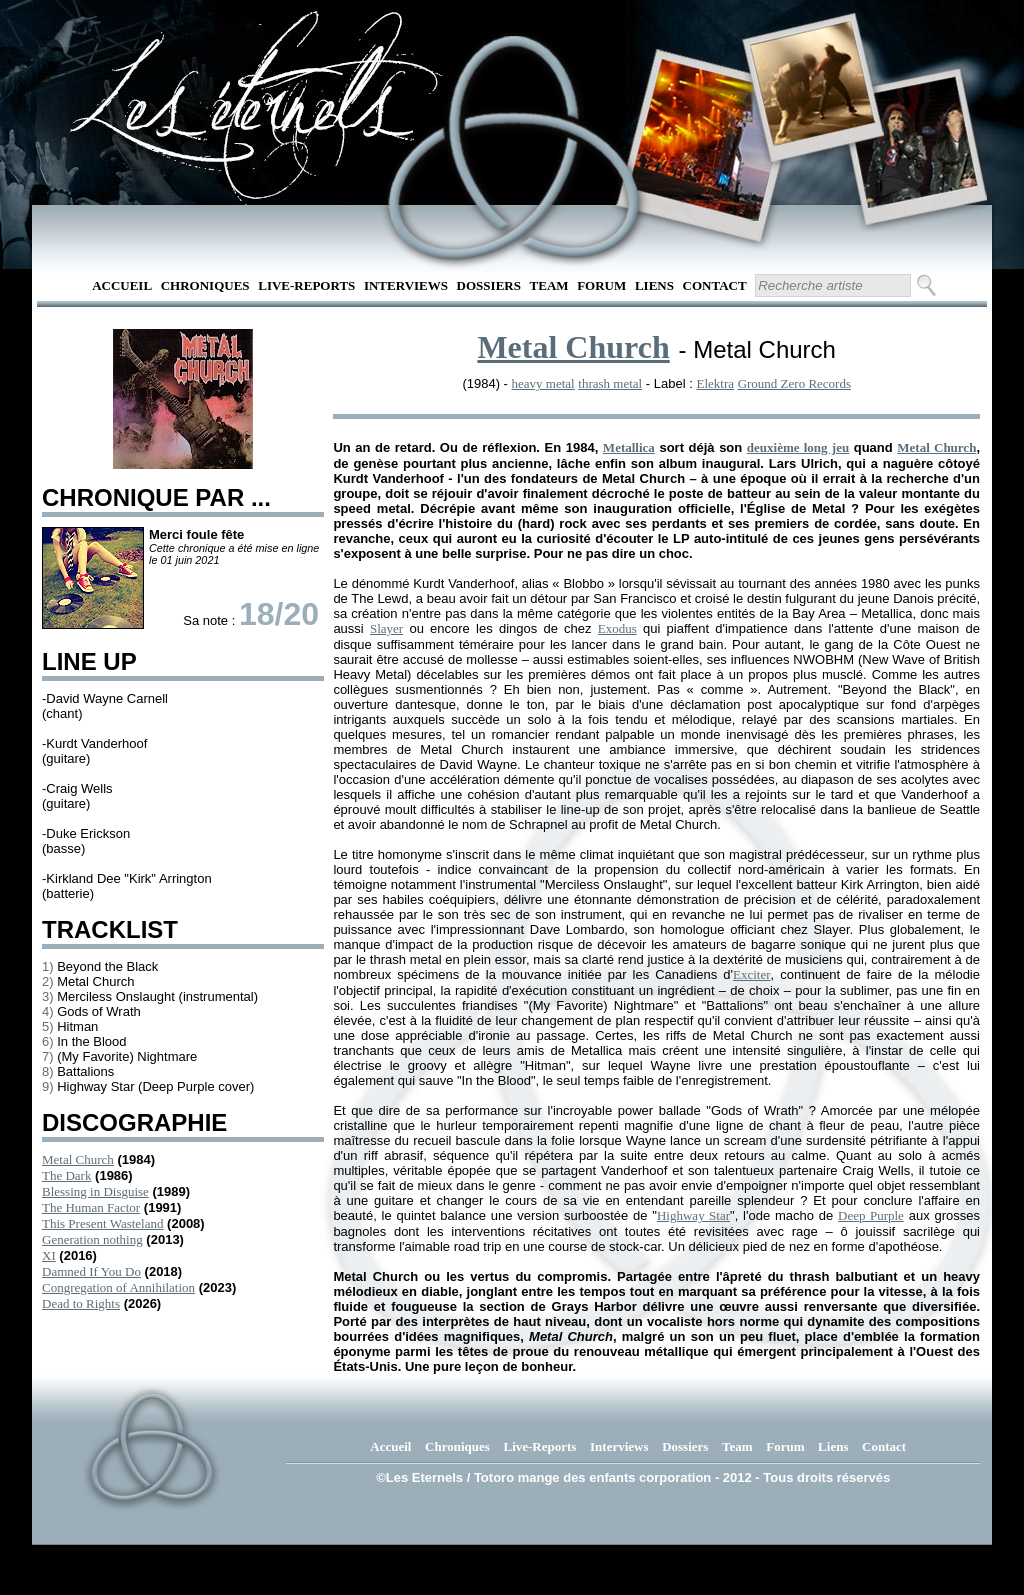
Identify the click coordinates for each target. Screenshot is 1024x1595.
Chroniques (205, 285)
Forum (601, 285)
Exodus (617, 628)
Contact (715, 285)
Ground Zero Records (794, 383)
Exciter (752, 974)
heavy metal (543, 383)
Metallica (629, 447)
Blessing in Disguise (95, 1191)
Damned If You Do (91, 1271)
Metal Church (78, 1159)
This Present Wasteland (102, 1223)
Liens (654, 285)
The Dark (66, 1175)
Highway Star (693, 1215)
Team (549, 285)
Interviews (406, 285)
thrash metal (610, 383)
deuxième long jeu (798, 447)
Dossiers (489, 285)
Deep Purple (871, 1215)
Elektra (715, 383)
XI (49, 1255)
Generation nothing (92, 1239)
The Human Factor (91, 1207)
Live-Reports (306, 285)
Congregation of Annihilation (118, 1287)
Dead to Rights (81, 1303)
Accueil (122, 285)
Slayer (386, 628)
